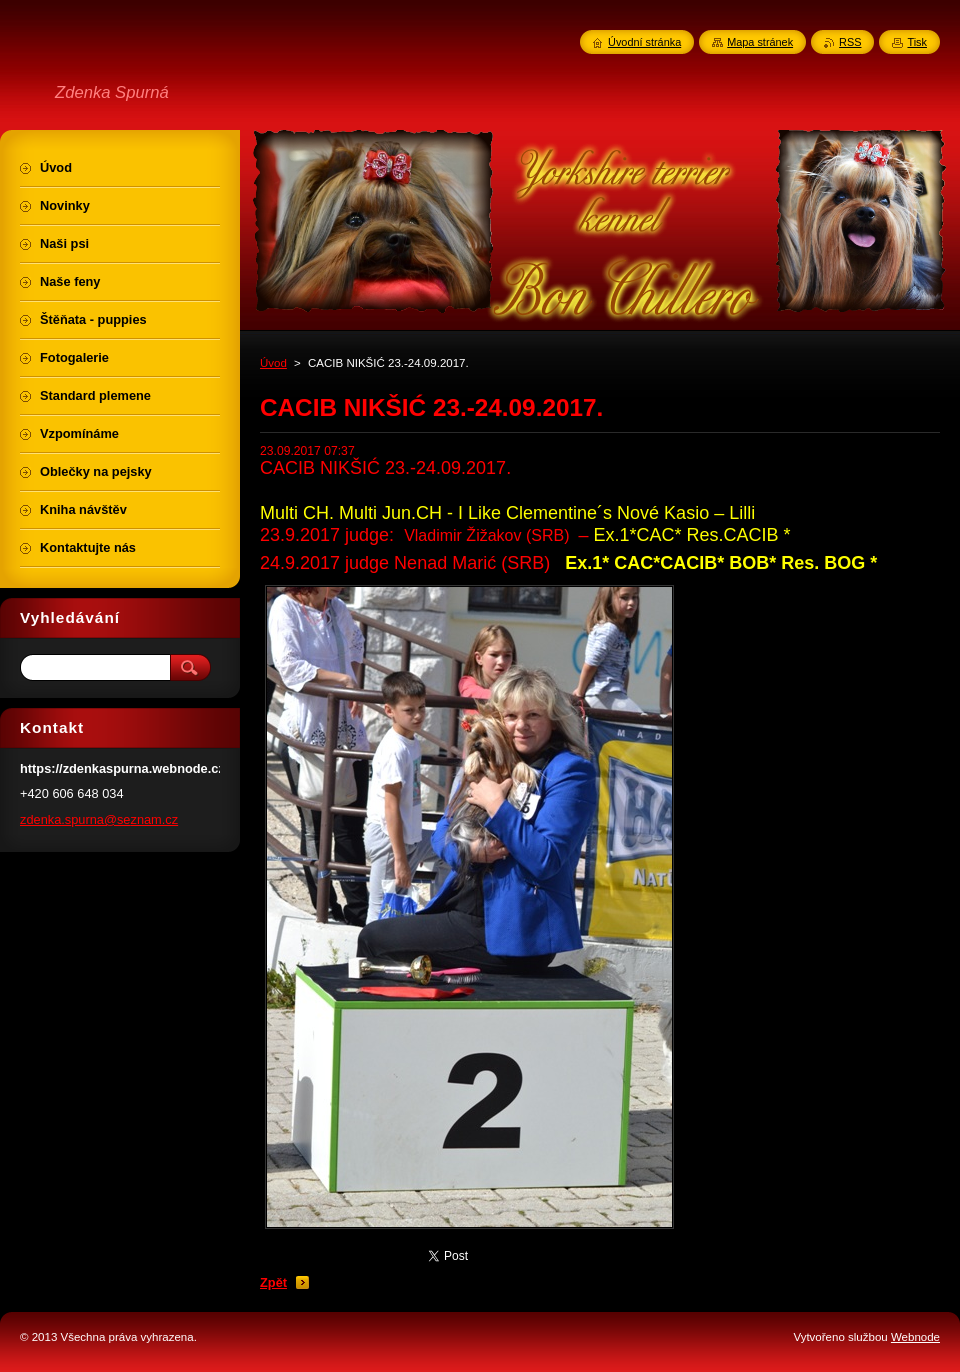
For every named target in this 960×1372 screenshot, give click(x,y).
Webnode (915, 1337)
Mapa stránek (760, 42)
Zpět (273, 1282)
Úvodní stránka (644, 42)
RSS (850, 42)
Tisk (917, 42)
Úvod (273, 363)
